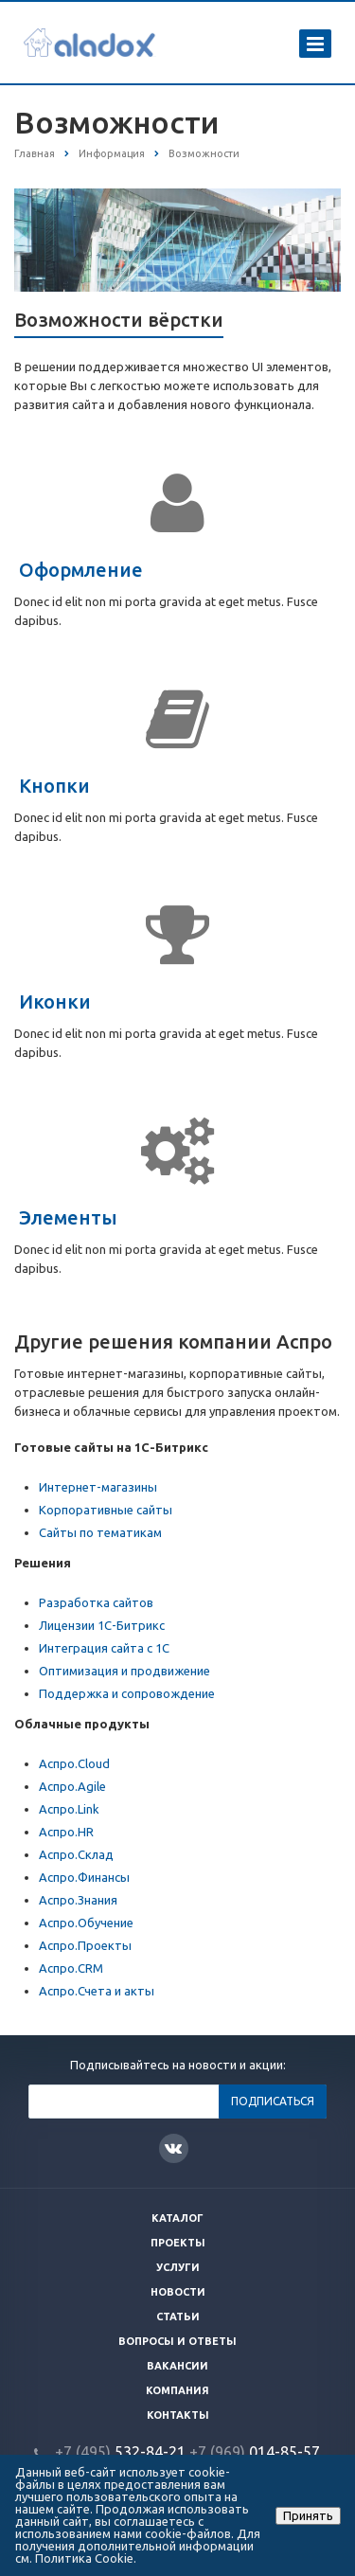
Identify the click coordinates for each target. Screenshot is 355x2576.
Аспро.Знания (78, 1899)
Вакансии (177, 2365)
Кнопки (54, 785)
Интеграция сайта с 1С (104, 1648)
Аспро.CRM (71, 1968)
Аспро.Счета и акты (96, 1990)
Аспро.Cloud (74, 1763)
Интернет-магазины (98, 1487)
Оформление (81, 570)
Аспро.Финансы (84, 1877)
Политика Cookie (84, 2558)
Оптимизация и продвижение (124, 1670)
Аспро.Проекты (85, 1945)
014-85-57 (254, 2451)
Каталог (177, 2218)
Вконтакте (173, 2147)
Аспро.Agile (72, 1786)
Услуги (178, 2267)
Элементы (68, 1217)
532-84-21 (120, 2451)
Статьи (178, 2316)
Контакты (178, 2415)
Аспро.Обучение (86, 1922)
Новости (178, 2292)
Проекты (178, 2242)
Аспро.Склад (76, 1854)
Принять (308, 2515)
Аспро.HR (66, 1831)
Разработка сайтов (96, 1602)
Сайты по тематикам (100, 1532)
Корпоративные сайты (105, 1509)
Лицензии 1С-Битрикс (102, 1625)
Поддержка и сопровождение (127, 1693)
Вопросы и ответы (177, 2341)
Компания (177, 2390)
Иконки (55, 1001)
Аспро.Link (69, 1809)
